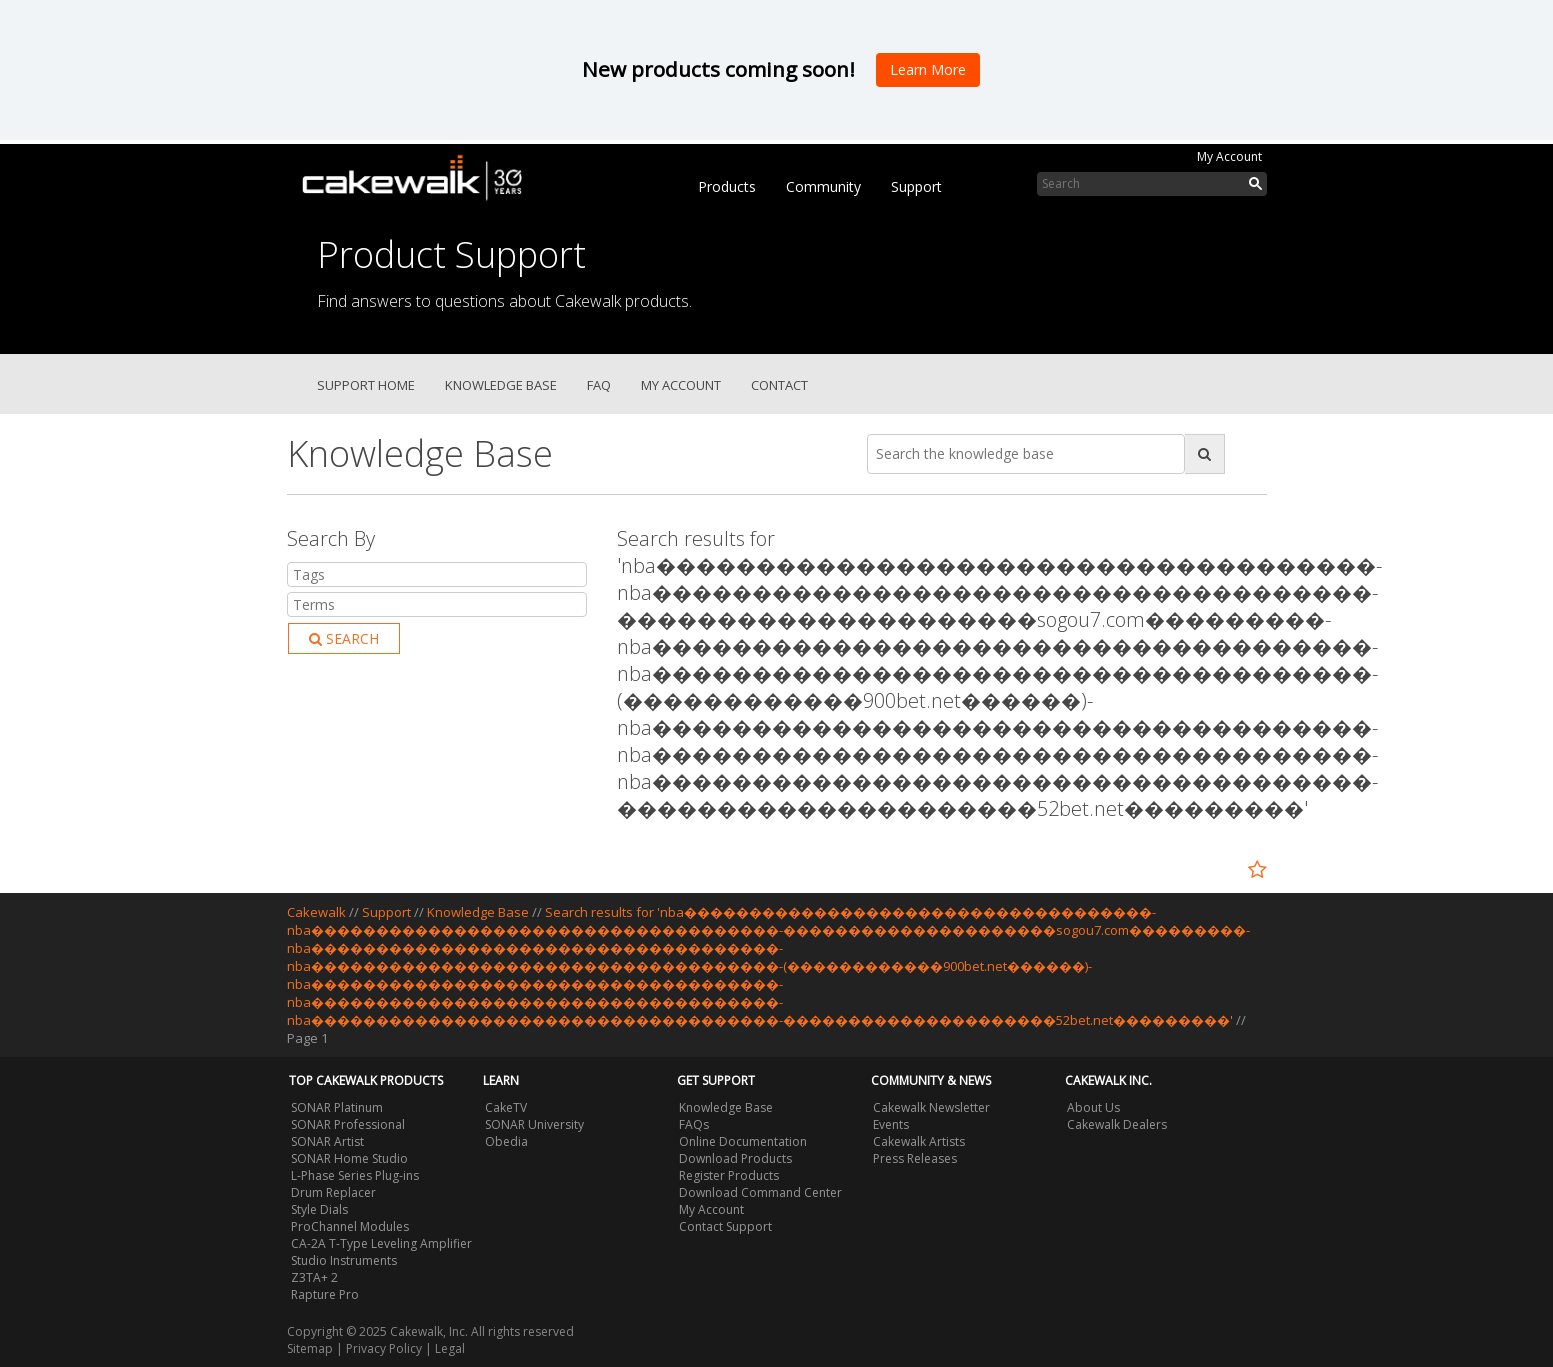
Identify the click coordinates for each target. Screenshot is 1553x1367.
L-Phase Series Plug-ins (355, 1175)
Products (727, 186)
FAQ (599, 385)
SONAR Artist (327, 1141)
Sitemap (310, 1348)
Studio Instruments (344, 1260)
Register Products (729, 1175)
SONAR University (534, 1124)
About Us (1093, 1107)
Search (344, 638)
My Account (1229, 156)
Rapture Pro (325, 1294)
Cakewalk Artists (919, 1141)
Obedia (506, 1141)
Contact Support (725, 1226)
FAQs (694, 1124)
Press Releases (915, 1158)
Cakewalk (316, 912)
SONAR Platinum (337, 1107)
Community (823, 186)
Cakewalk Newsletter (931, 1107)
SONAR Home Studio (349, 1158)
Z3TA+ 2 (314, 1277)
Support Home (366, 385)
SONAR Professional (348, 1124)
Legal (450, 1348)
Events (891, 1124)
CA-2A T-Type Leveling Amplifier (381, 1243)
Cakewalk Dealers (1117, 1124)
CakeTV (506, 1107)
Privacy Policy (384, 1348)
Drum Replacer (333, 1192)
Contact (779, 385)
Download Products (735, 1158)
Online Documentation (743, 1141)
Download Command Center (760, 1192)
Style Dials (319, 1209)
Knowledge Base (501, 385)
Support (916, 186)
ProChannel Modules (350, 1226)
